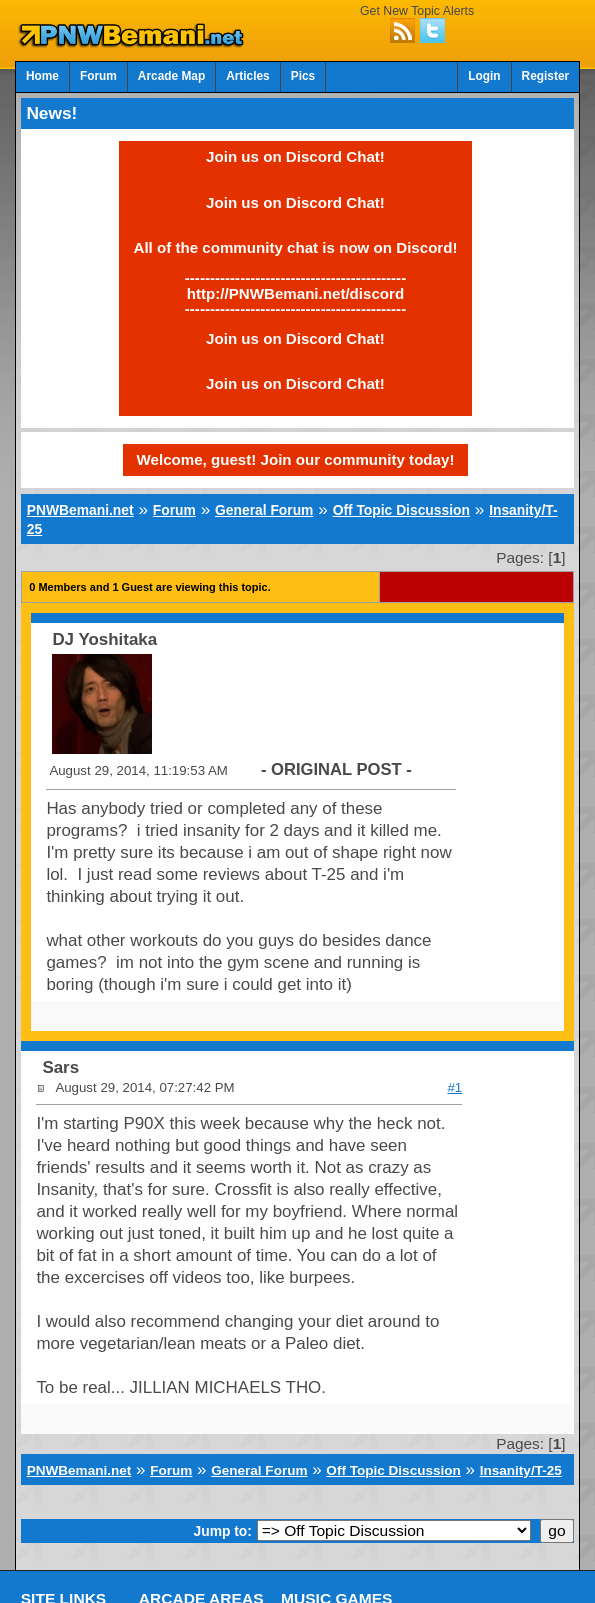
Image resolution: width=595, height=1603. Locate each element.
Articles (248, 76)
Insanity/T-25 (521, 1470)
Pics (303, 76)
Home (42, 76)
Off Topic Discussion (401, 510)
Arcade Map (171, 76)
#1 (454, 1087)
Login (484, 76)
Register (546, 76)
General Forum (264, 510)
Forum (98, 76)
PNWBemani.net (80, 510)
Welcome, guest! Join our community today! (296, 459)
